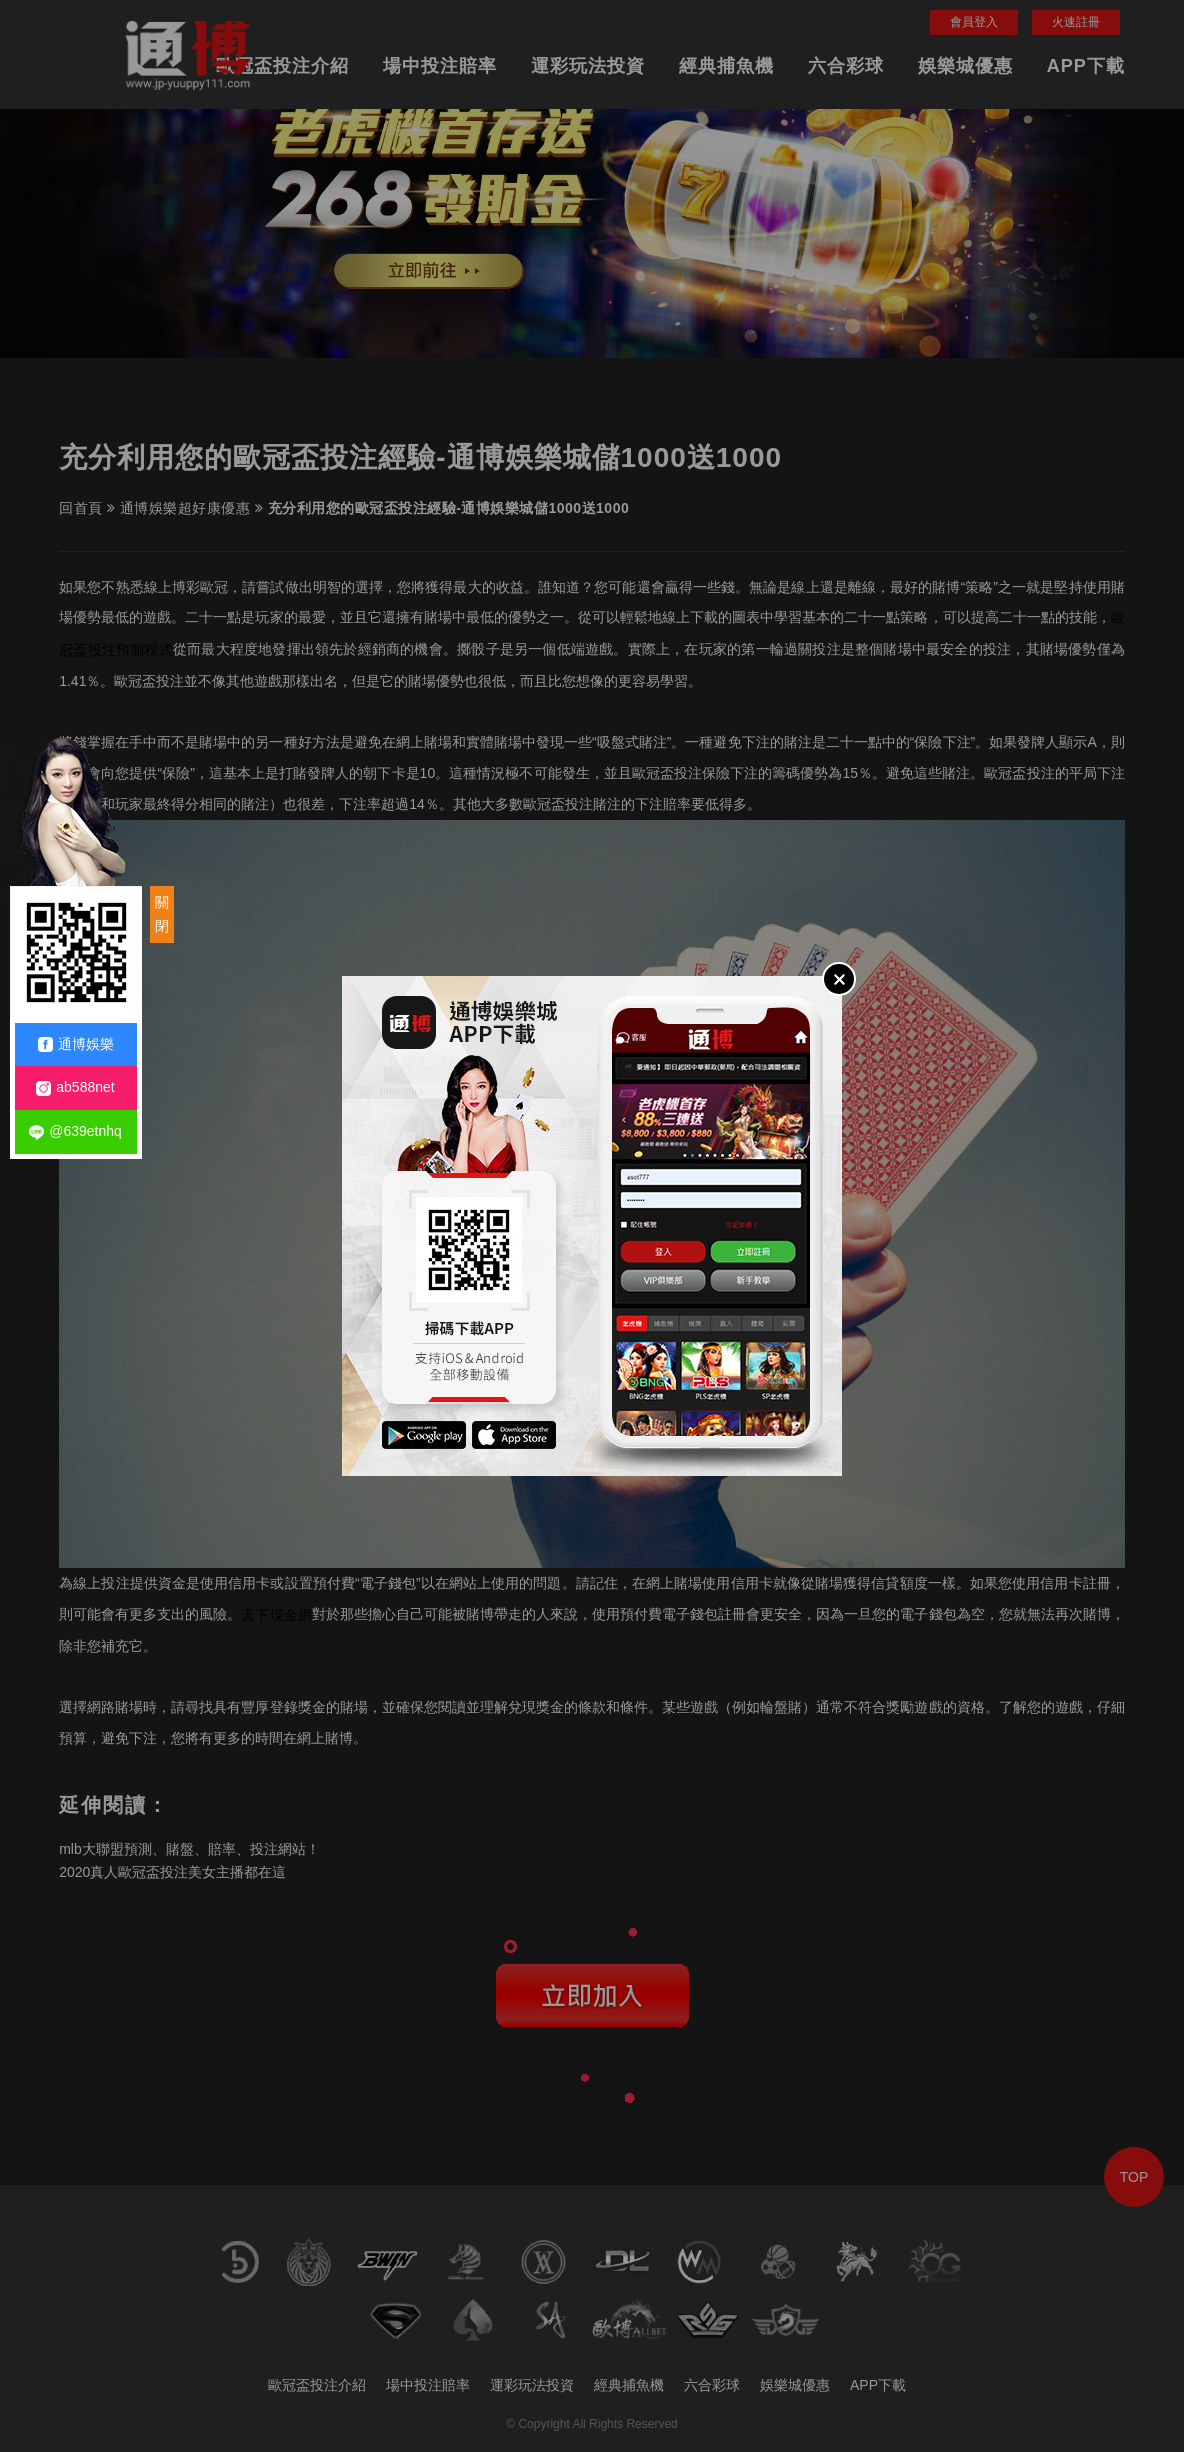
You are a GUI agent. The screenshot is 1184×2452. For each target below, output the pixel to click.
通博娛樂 (76, 1044)
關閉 (162, 914)
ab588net (75, 1087)
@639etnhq (75, 1131)
